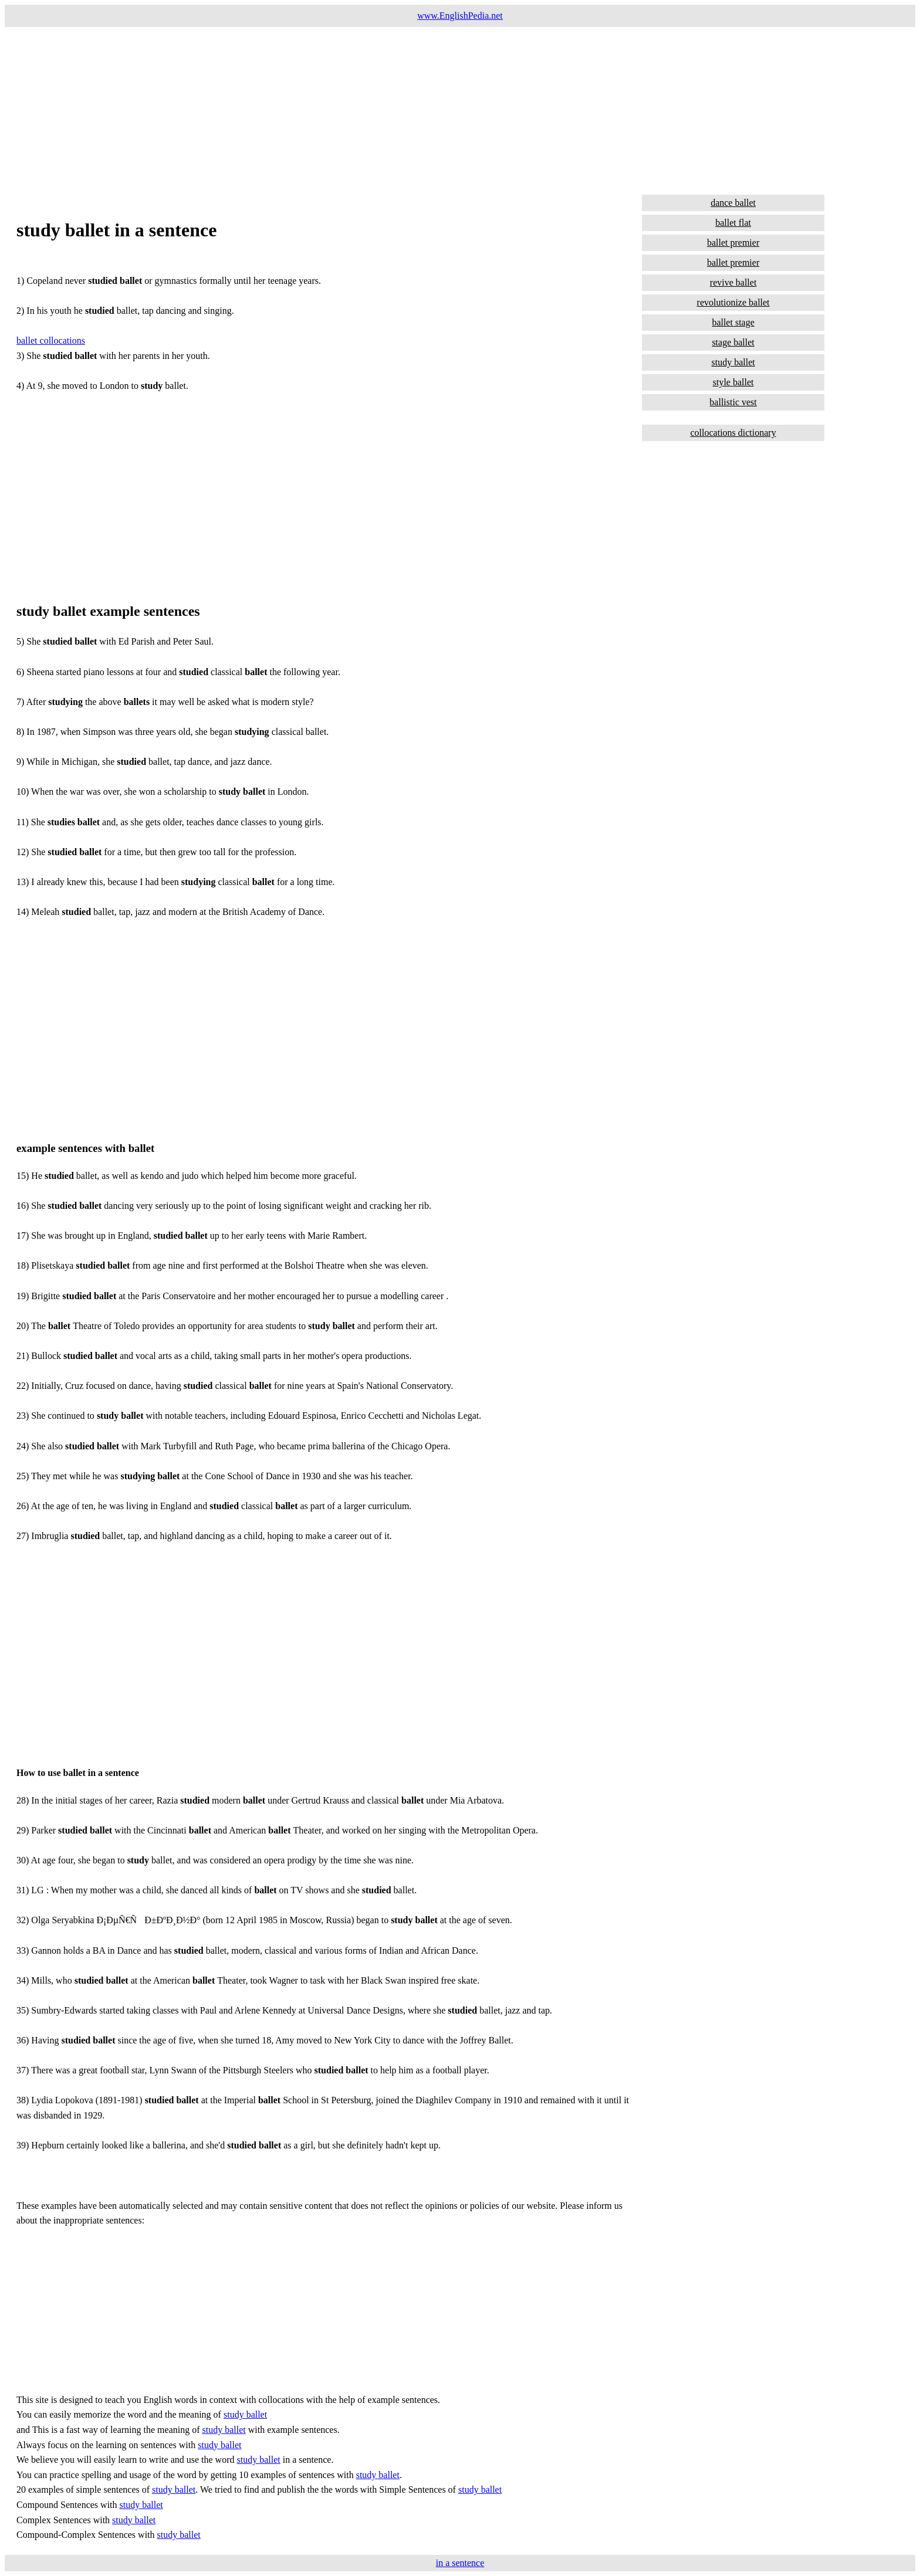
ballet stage (733, 322)
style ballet (733, 382)
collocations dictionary (733, 433)
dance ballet (733, 203)
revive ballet (733, 282)
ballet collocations (50, 340)
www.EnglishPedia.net (460, 16)
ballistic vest (732, 402)
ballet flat (733, 223)
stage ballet (733, 342)
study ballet (245, 2414)
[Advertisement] (357, 109)
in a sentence (460, 2563)
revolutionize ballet (733, 302)
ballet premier (733, 243)
